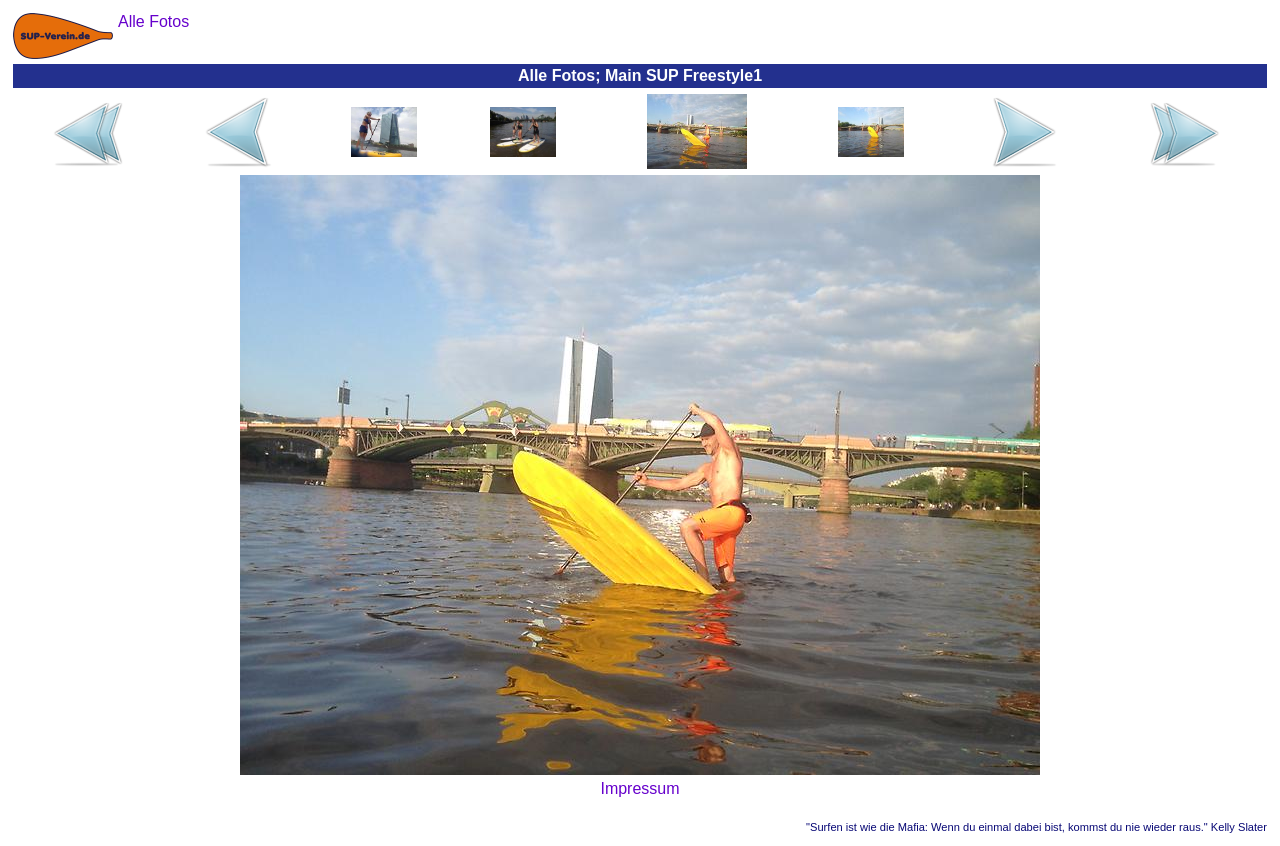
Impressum (639, 788)
